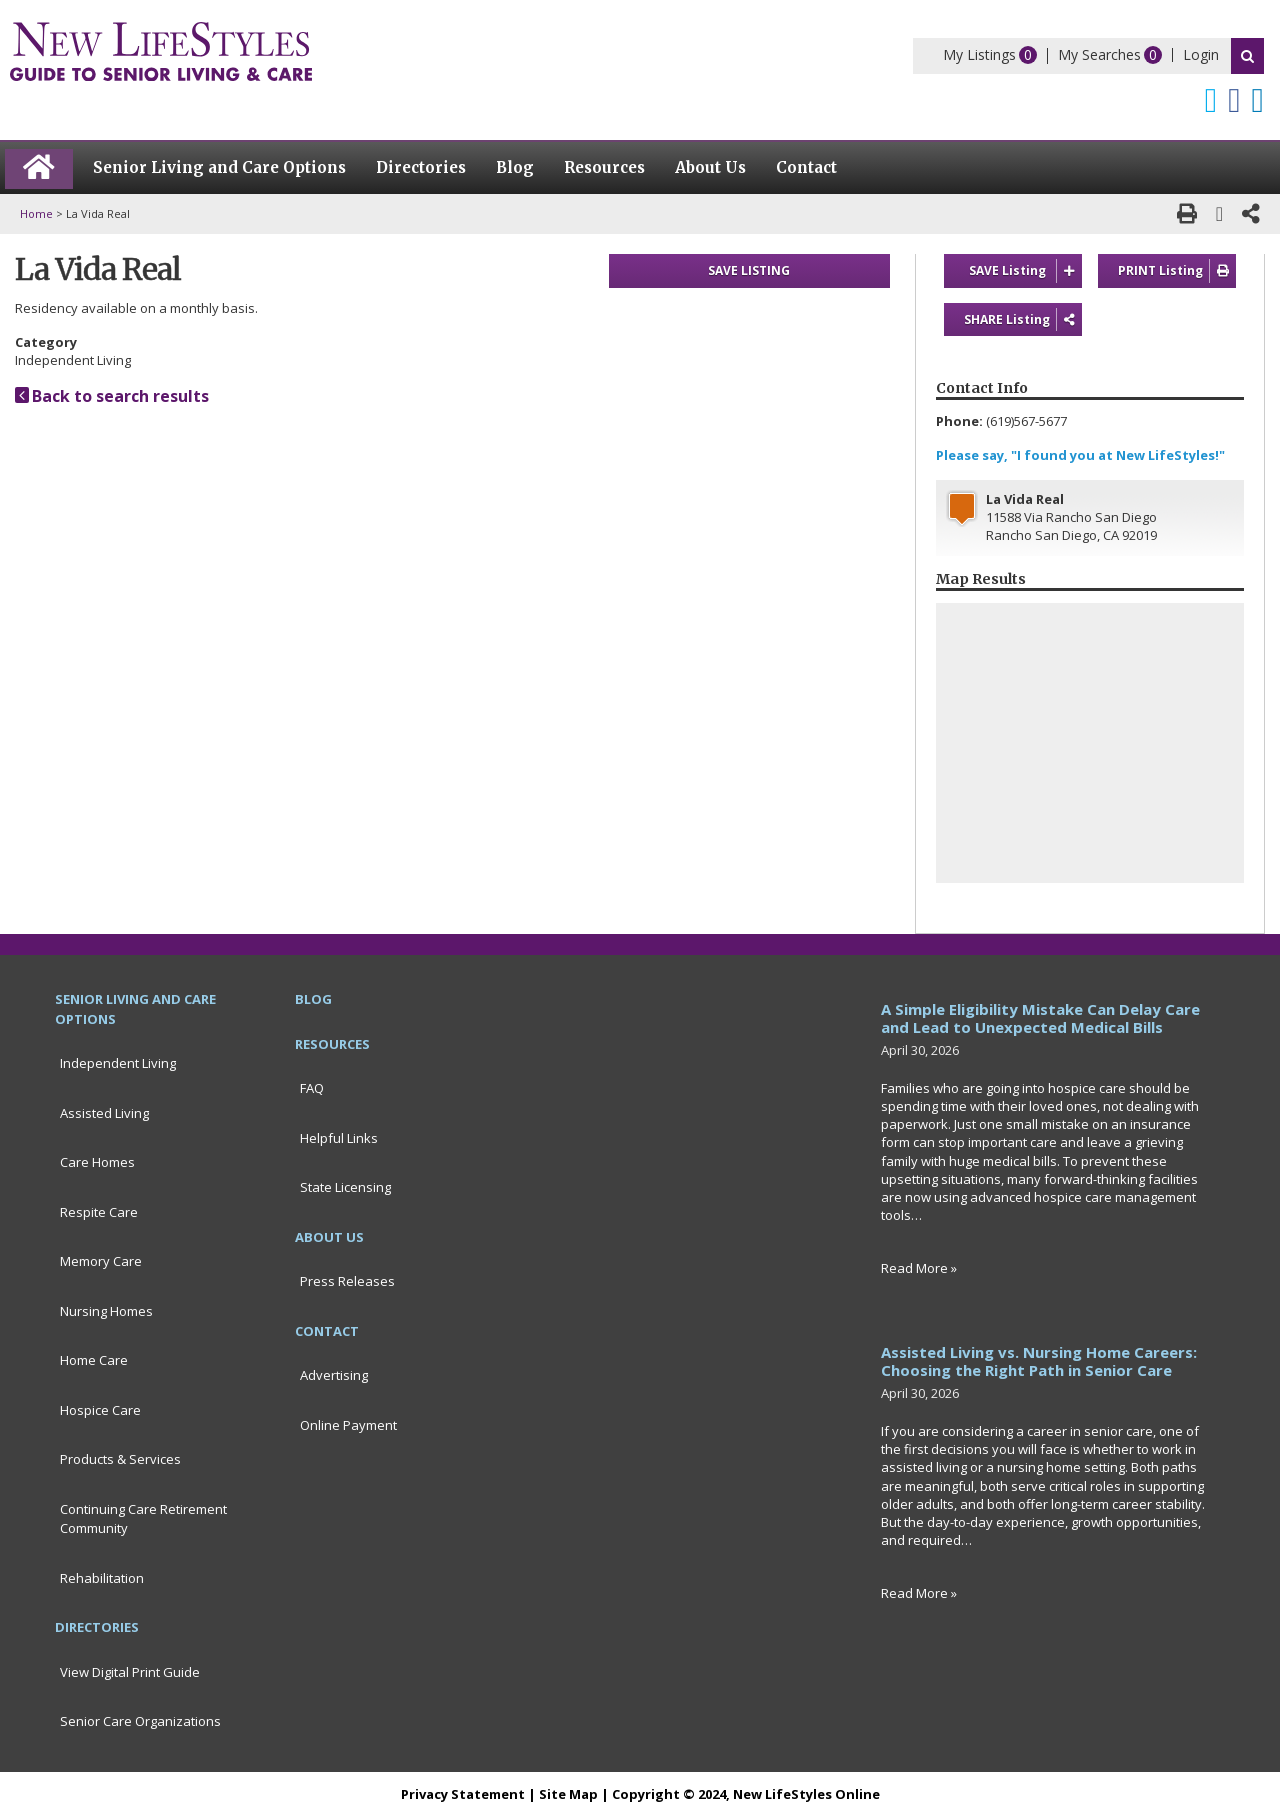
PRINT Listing (1177, 271)
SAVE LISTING (749, 270)
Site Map (568, 1794)
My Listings (979, 54)
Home (36, 213)
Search (1247, 56)
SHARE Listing (1023, 320)
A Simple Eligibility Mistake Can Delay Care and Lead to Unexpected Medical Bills (1040, 1018)
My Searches (1099, 54)
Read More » (919, 1268)
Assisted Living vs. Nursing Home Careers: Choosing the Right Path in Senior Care (1039, 1361)
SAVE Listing (1025, 271)
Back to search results (112, 396)
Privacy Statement (463, 1794)
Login (1201, 54)
